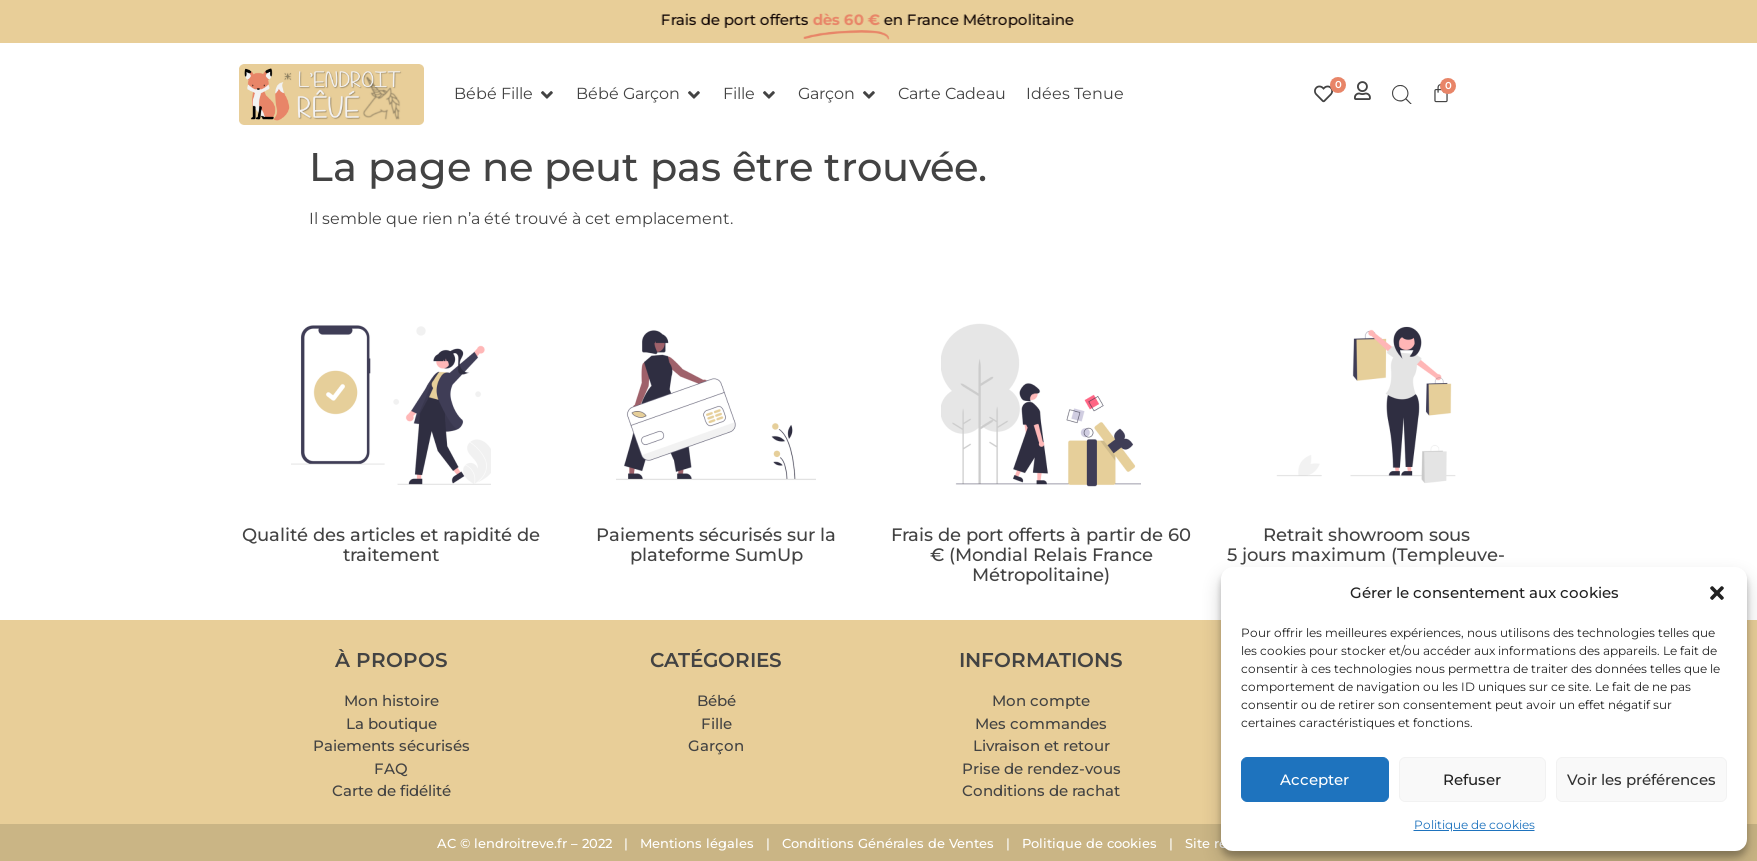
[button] (1717, 593)
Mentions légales (697, 843)
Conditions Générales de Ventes (888, 843)
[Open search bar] (1402, 95)
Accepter (1314, 779)
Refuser (1472, 779)
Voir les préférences (1641, 779)
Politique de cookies (1474, 824)
